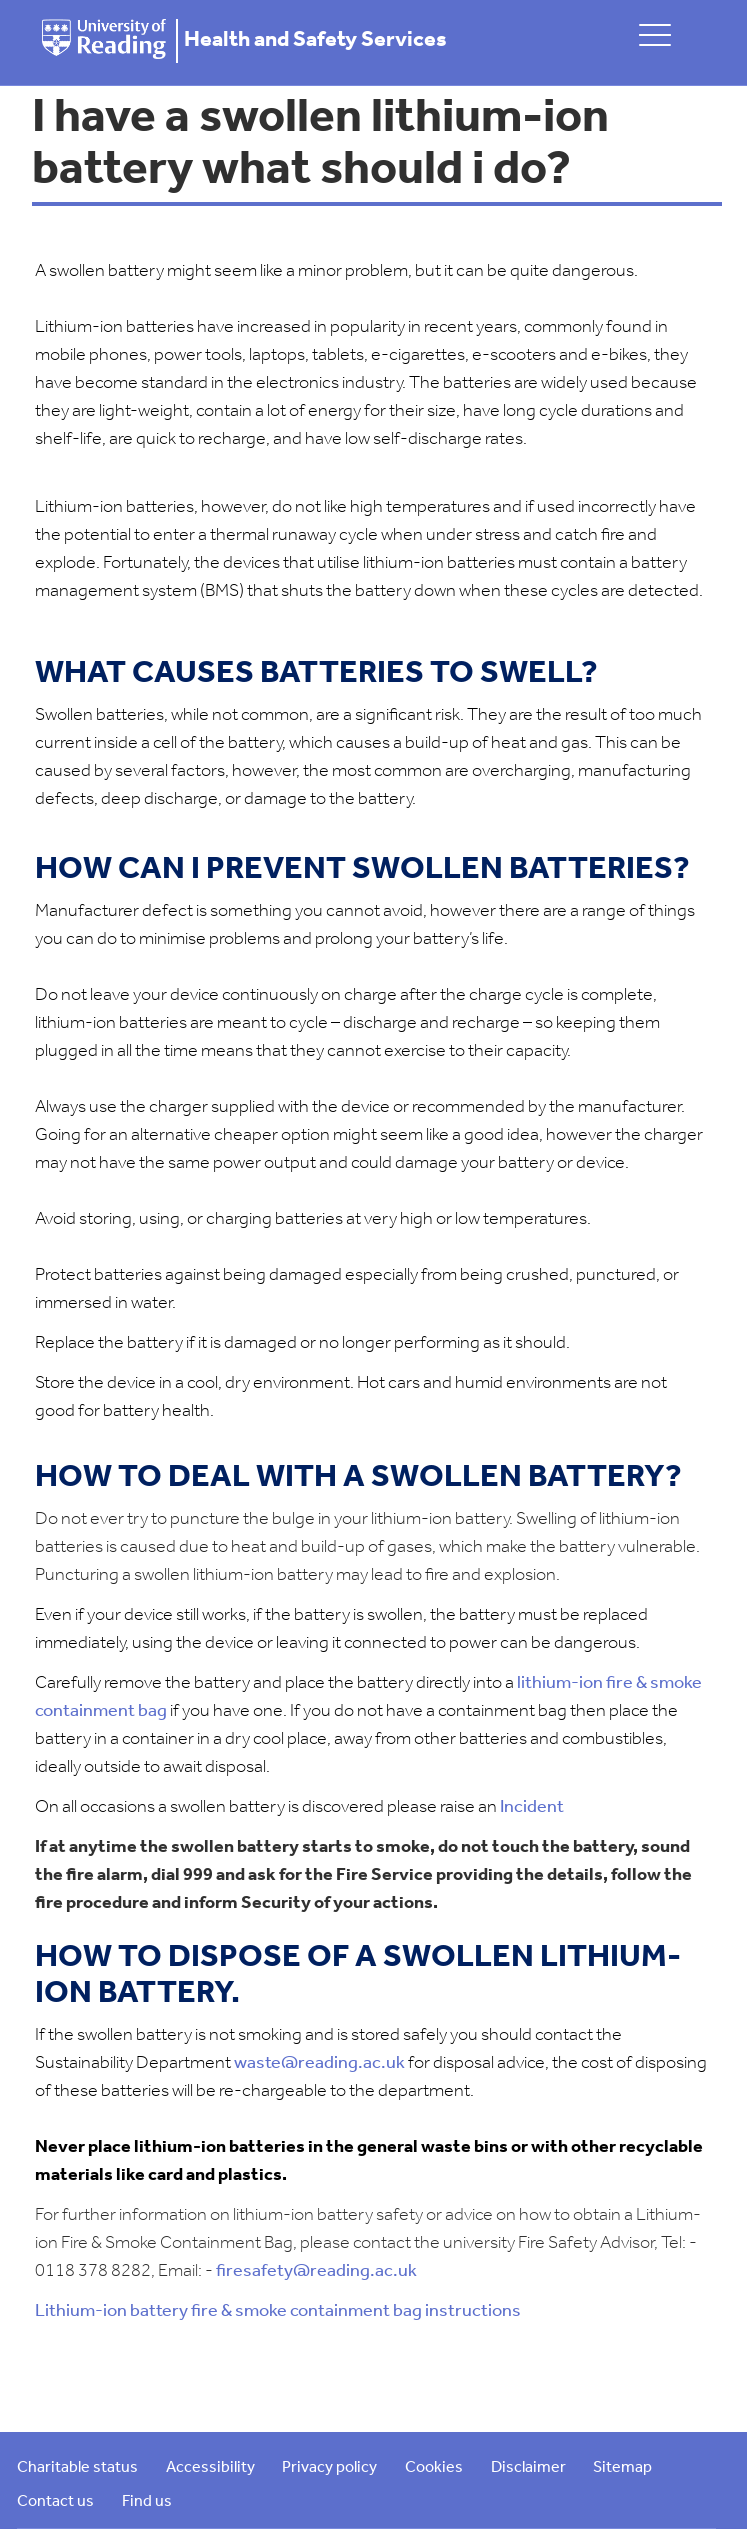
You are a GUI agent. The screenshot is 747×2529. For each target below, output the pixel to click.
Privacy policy (329, 2468)
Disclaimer (528, 2468)
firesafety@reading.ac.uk (316, 2271)
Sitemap (622, 2468)
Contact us (55, 2502)
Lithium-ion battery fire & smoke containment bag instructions (278, 2311)
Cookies (434, 2468)
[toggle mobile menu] (655, 34)
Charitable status (77, 2468)
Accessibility (210, 2468)
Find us (147, 2502)
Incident (532, 1807)
